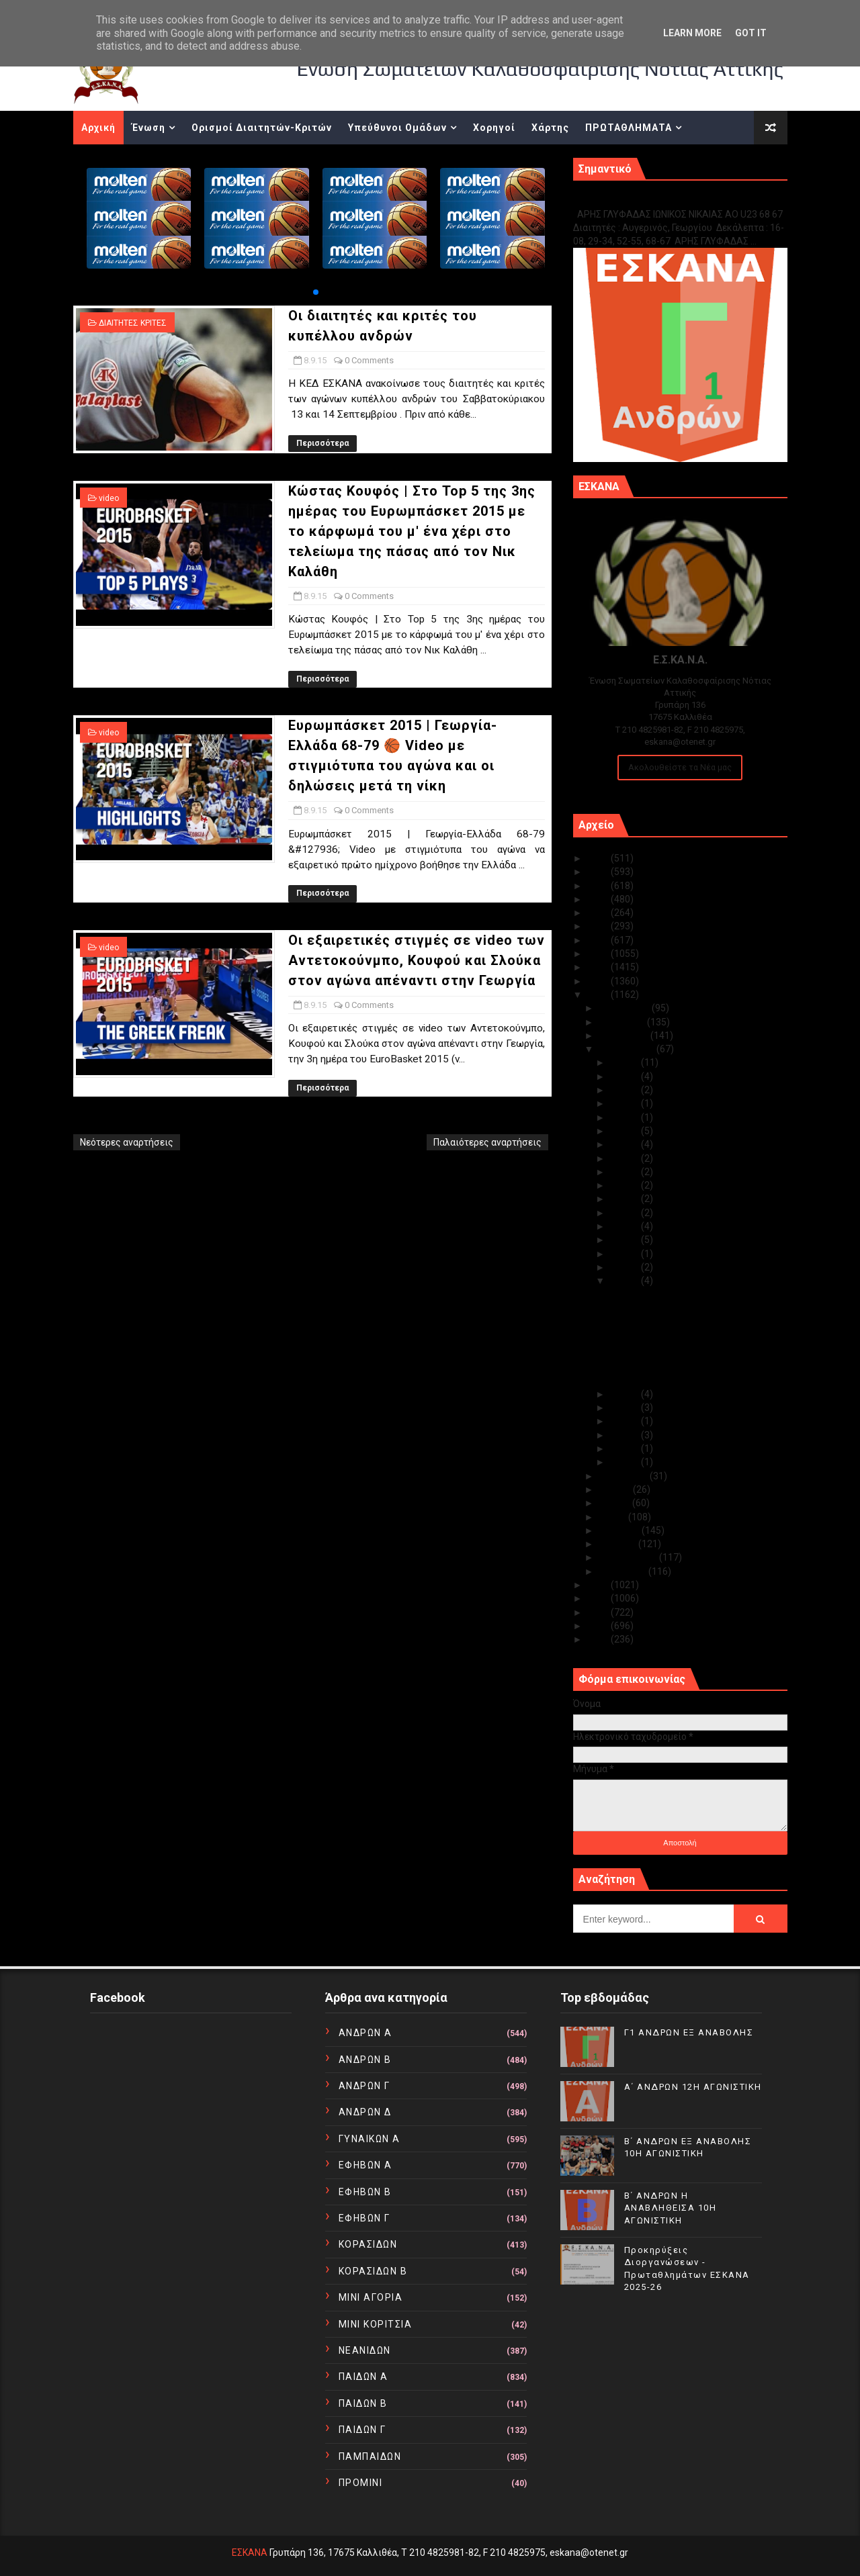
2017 (599, 967)
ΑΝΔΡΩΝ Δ (365, 2112)
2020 (599, 926)
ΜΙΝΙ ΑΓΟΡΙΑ (371, 2297)
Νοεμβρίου (623, 1022)
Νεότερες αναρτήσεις (126, 1142)
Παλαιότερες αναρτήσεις (487, 1142)
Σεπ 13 (625, 1226)
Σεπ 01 (625, 1462)
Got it (751, 33)
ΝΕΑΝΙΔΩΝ (365, 2350)
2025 (599, 858)
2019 (599, 940)
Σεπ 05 (625, 1421)
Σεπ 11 (625, 1239)
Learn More (692, 33)
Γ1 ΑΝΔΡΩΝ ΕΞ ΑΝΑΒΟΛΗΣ (641, 199)
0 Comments (369, 360)
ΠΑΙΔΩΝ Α (363, 2376)
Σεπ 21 (625, 1185)
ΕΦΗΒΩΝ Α (365, 2165)
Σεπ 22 (625, 1171)
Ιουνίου (615, 1503)
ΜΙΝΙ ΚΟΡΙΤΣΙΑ (376, 2324)
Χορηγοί (494, 127)
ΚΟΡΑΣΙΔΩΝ (368, 2244)
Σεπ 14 (625, 1212)
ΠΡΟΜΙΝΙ (361, 2482)
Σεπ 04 (625, 1435)
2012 (599, 1612)
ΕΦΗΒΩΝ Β (365, 2192)
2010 (599, 1639)
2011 (599, 1625)
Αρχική (98, 127)
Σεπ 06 (625, 1407)
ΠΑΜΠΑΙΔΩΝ (370, 2456)
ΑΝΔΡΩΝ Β (365, 2059)
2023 (599, 885)
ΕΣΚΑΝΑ (249, 2552)
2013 (599, 1598)
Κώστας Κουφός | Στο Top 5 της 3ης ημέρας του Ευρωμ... (684, 1325)
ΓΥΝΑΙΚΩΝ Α (369, 2138)
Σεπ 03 (625, 1448)
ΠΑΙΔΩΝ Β (363, 2403)
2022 (599, 899)
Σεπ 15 (625, 1198)
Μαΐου (613, 1517)
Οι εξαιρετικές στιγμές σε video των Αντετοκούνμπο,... (686, 1375)
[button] (315, 292)
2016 (599, 981)
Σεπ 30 (625, 1062)
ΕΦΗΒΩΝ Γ (364, 2218)
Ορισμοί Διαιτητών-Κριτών (261, 127)
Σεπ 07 (625, 1394)
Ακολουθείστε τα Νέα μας (680, 767)
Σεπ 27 (625, 1103)
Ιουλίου (616, 1489)
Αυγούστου (624, 1476)
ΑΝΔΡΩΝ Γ (364, 2085)
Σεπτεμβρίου (627, 1049)
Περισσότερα (322, 443)
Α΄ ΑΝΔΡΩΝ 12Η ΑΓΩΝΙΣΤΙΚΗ (693, 2087)
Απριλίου (620, 1530)
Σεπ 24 (625, 1144)
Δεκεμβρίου (625, 1008)
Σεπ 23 (625, 1158)
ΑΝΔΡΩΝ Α (365, 2032)
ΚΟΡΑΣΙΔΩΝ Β (373, 2271)
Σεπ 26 (625, 1117)
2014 (599, 1584)
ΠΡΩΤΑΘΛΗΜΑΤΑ (628, 127)
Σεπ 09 (625, 1267)
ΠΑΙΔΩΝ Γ (362, 2429)
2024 (599, 871)
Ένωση (148, 127)
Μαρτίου (618, 1543)
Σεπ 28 (625, 1090)
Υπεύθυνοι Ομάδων (397, 127)
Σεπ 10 (625, 1253)
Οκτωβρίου (624, 1035)
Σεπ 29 (625, 1076)
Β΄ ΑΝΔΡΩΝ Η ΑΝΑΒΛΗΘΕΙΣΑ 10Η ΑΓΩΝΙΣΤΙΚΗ (670, 2208)
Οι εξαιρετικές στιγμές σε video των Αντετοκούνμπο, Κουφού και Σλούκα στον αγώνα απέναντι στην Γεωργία (416, 960)
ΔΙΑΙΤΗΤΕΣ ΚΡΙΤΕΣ (133, 323)
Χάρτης (550, 127)
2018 (599, 953)
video (109, 498)
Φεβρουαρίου (629, 1557)
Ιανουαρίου (623, 1571)
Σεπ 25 (625, 1130)
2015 (599, 994)
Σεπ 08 (625, 1280)
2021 (599, 912)
